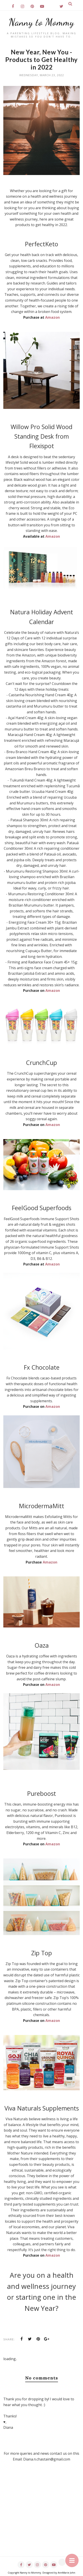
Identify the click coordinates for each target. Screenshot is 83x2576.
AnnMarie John (66, 2572)
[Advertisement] (41, 2514)
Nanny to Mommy (41, 22)
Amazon (52, 317)
